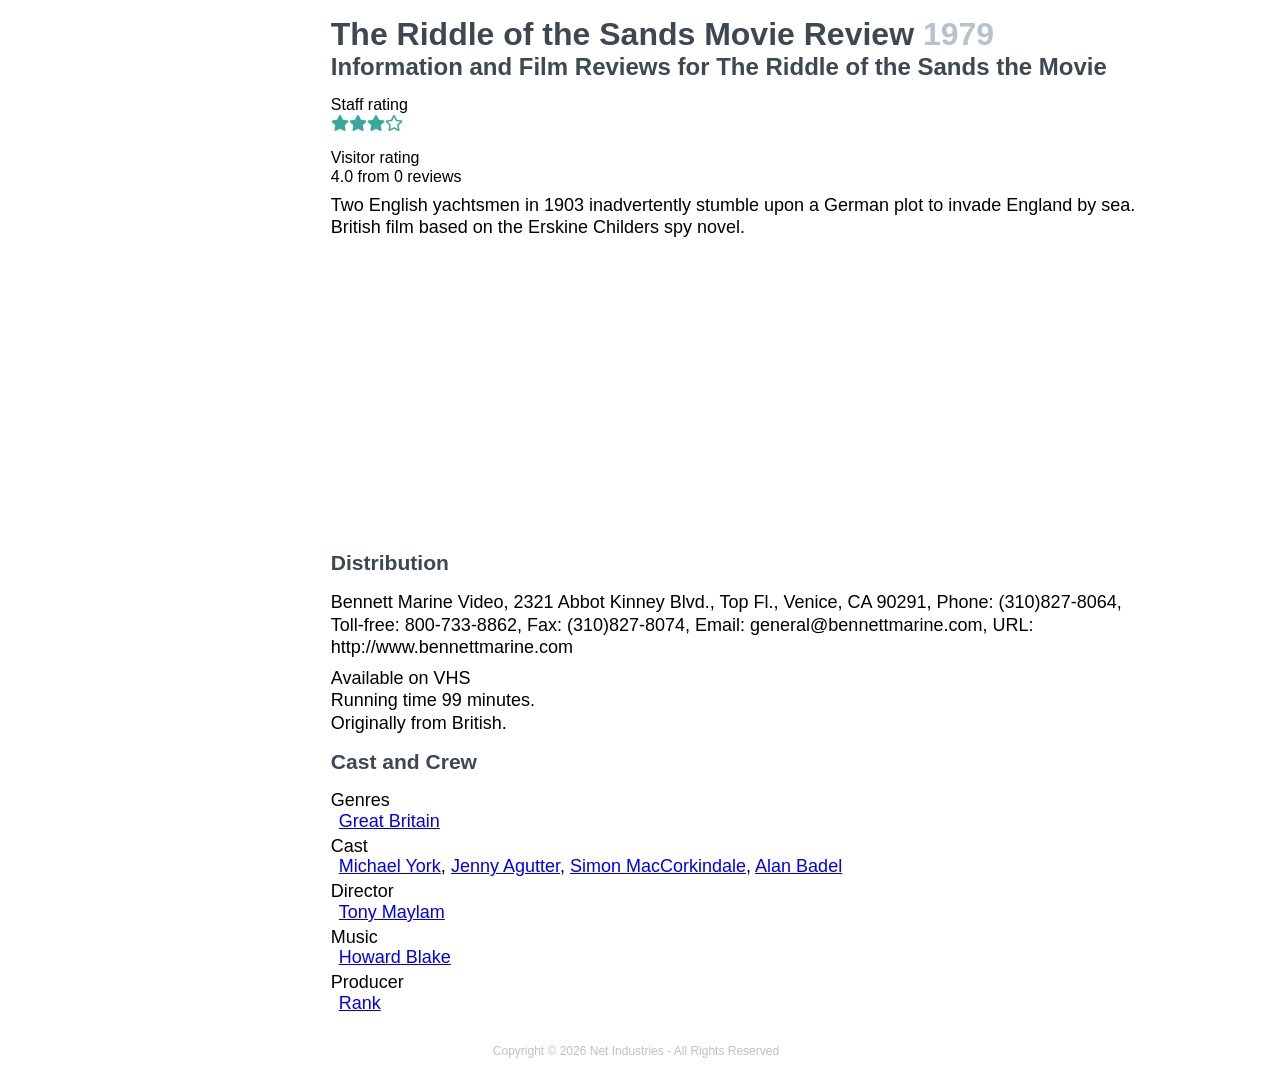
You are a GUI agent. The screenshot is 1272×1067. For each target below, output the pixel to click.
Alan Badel (798, 866)
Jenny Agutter (505, 866)
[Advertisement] (222, 316)
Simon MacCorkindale (658, 866)
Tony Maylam (392, 912)
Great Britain (389, 821)
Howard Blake (395, 957)
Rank (360, 1003)
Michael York (390, 866)
